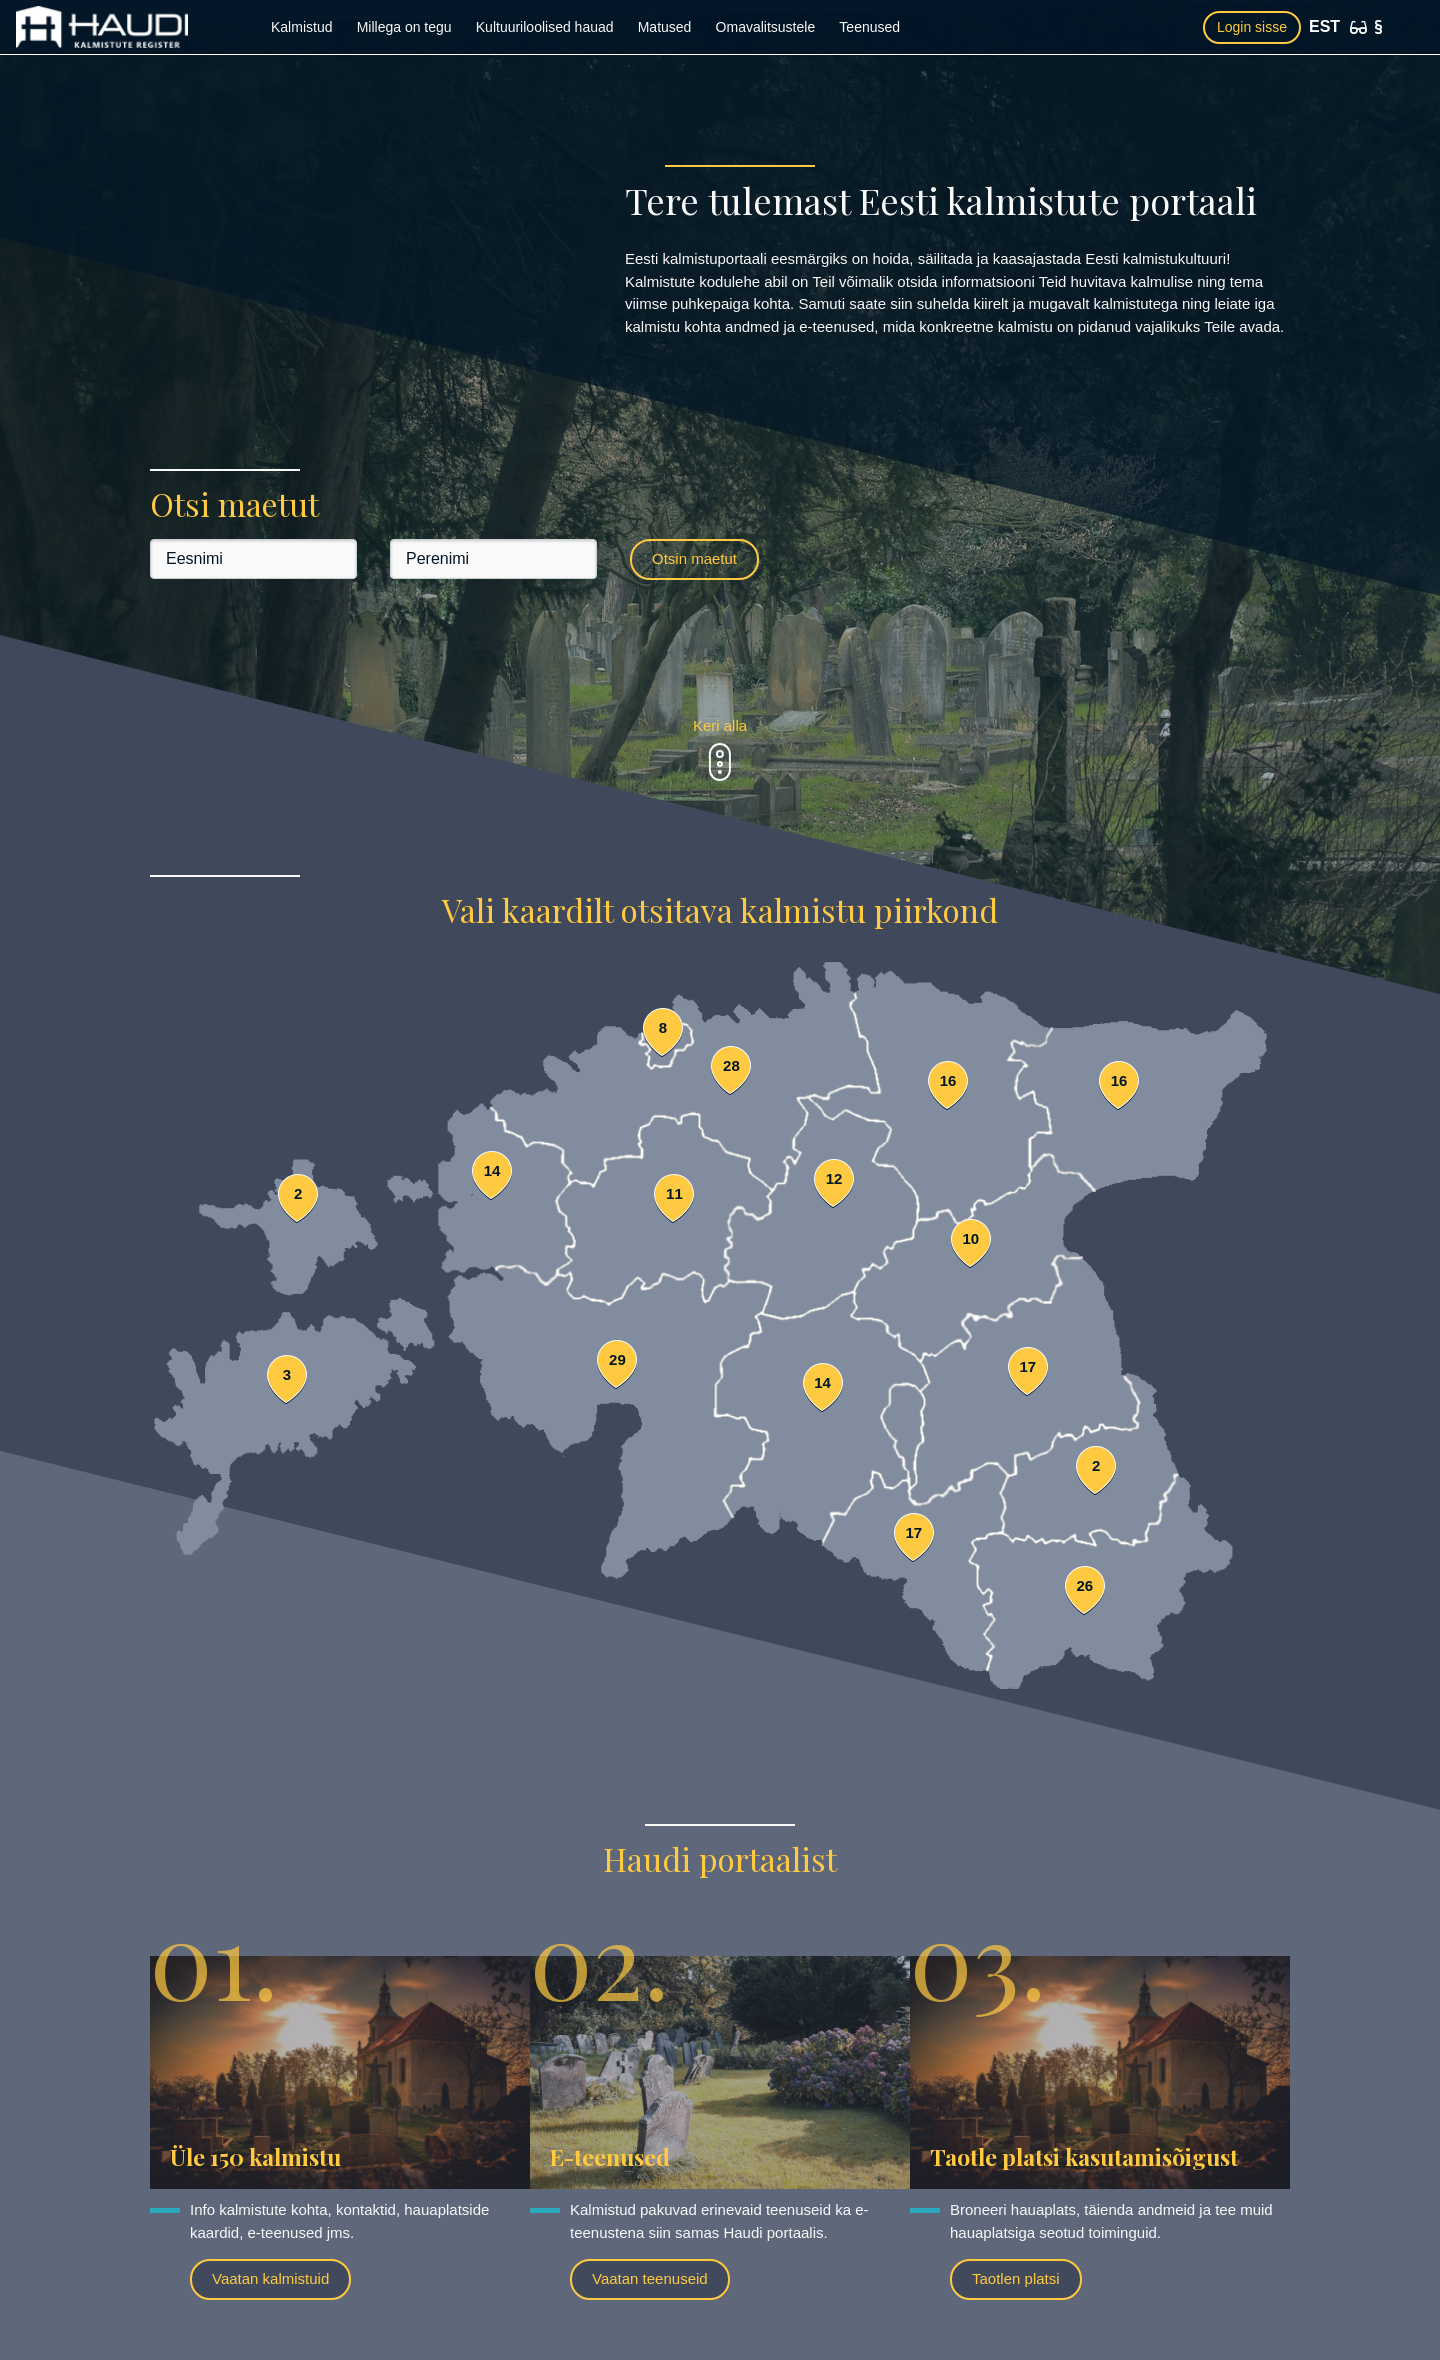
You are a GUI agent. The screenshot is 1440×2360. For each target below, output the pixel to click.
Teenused (869, 27)
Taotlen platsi (1016, 2278)
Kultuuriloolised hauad (545, 27)
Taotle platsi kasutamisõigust (1084, 2156)
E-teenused (610, 2156)
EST (1324, 26)
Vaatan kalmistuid (270, 2278)
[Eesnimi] (253, 559)
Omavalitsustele (766, 27)
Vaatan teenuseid (650, 2278)
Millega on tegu (404, 27)
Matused (665, 27)
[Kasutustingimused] (1378, 27)
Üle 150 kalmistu (255, 2156)
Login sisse (1252, 27)
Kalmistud (301, 27)
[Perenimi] (493, 559)
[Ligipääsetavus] (1358, 27)
